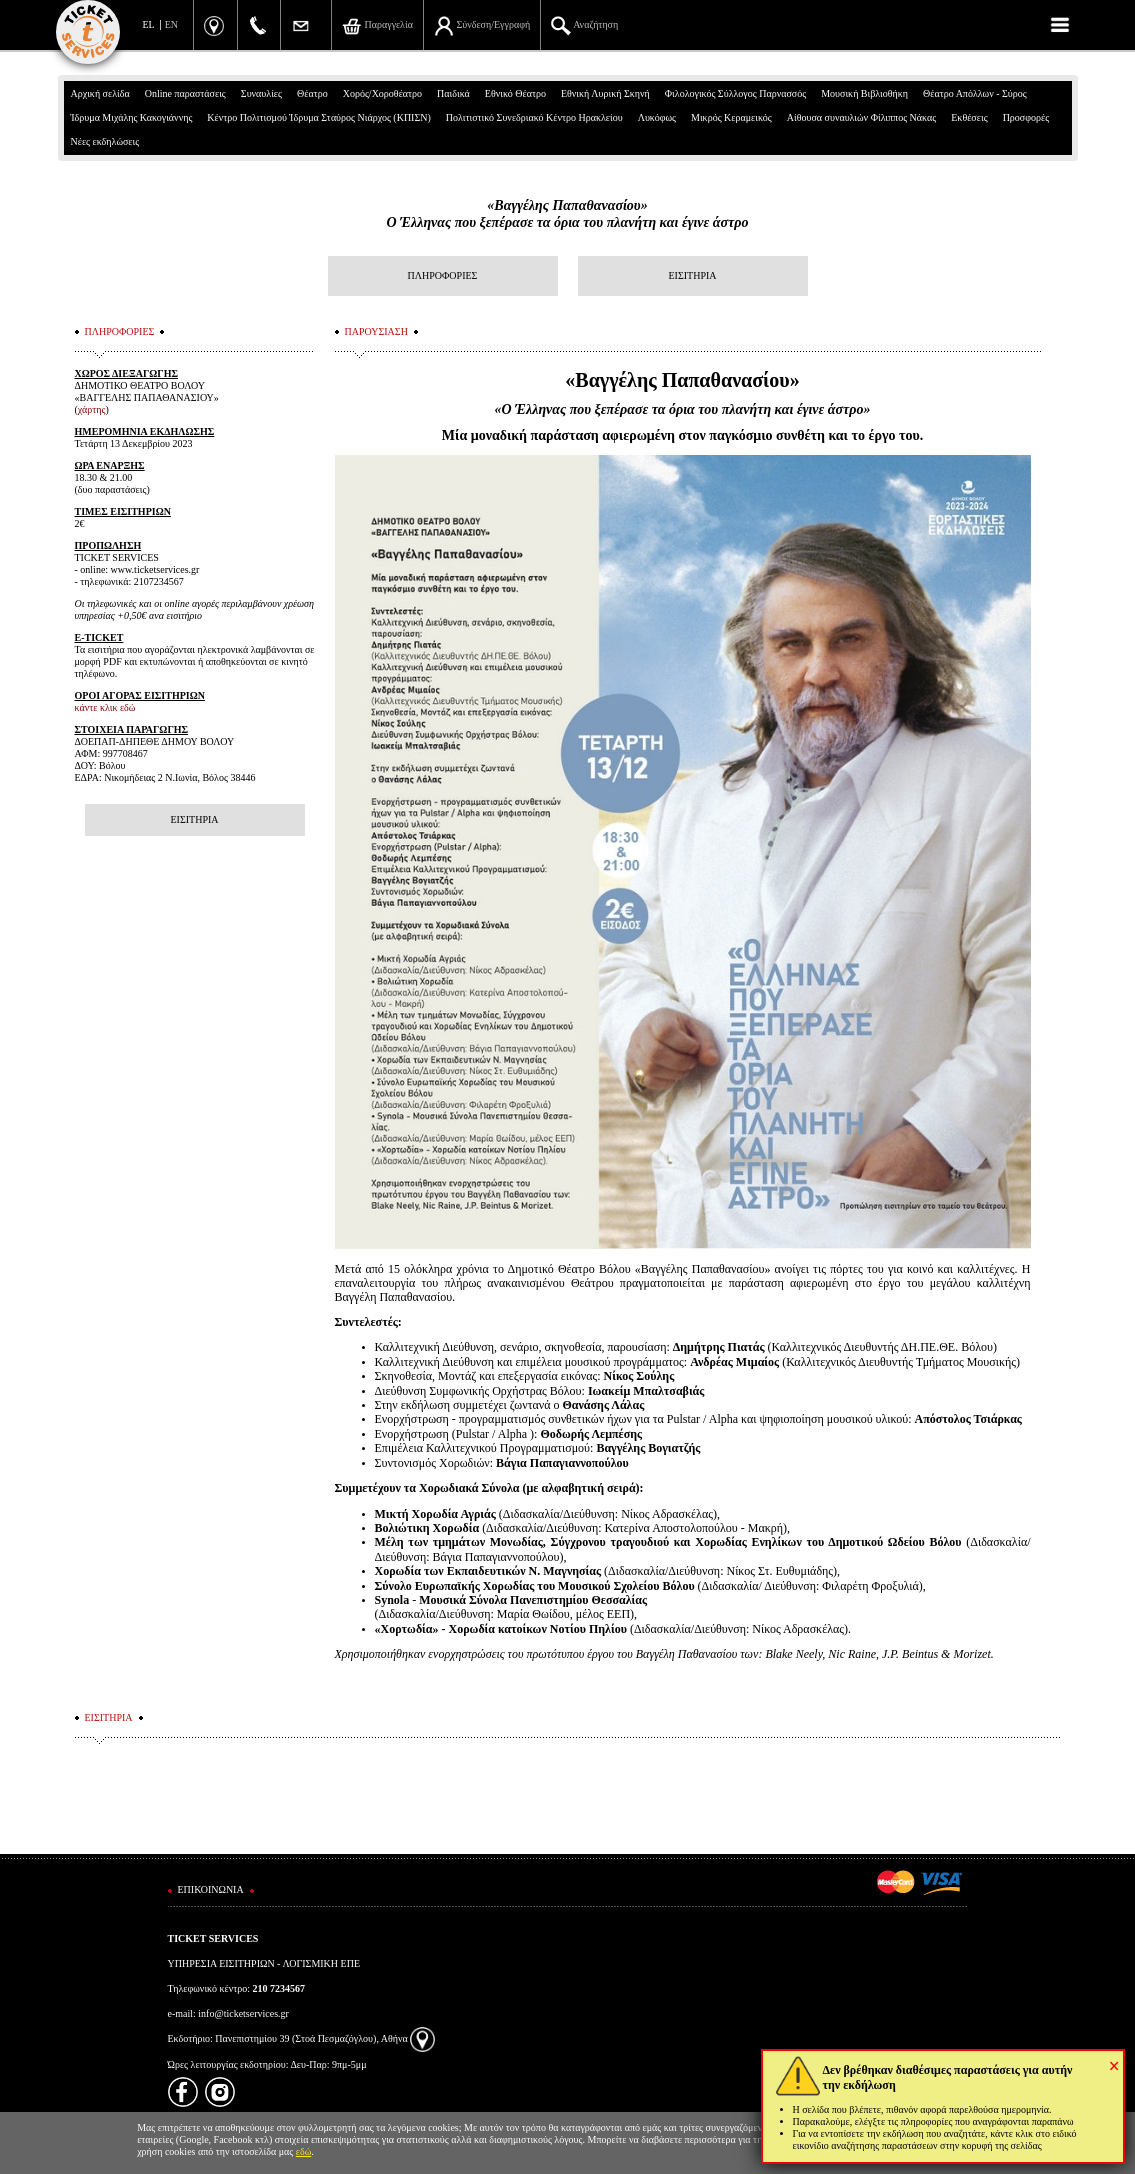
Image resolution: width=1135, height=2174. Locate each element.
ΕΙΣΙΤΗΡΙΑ (692, 275)
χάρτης (92, 409)
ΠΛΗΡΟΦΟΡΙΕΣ (443, 275)
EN (171, 24)
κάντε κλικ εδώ (105, 707)
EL (149, 24)
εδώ (304, 2151)
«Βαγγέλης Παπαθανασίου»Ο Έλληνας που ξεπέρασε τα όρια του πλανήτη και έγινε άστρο (567, 214)
